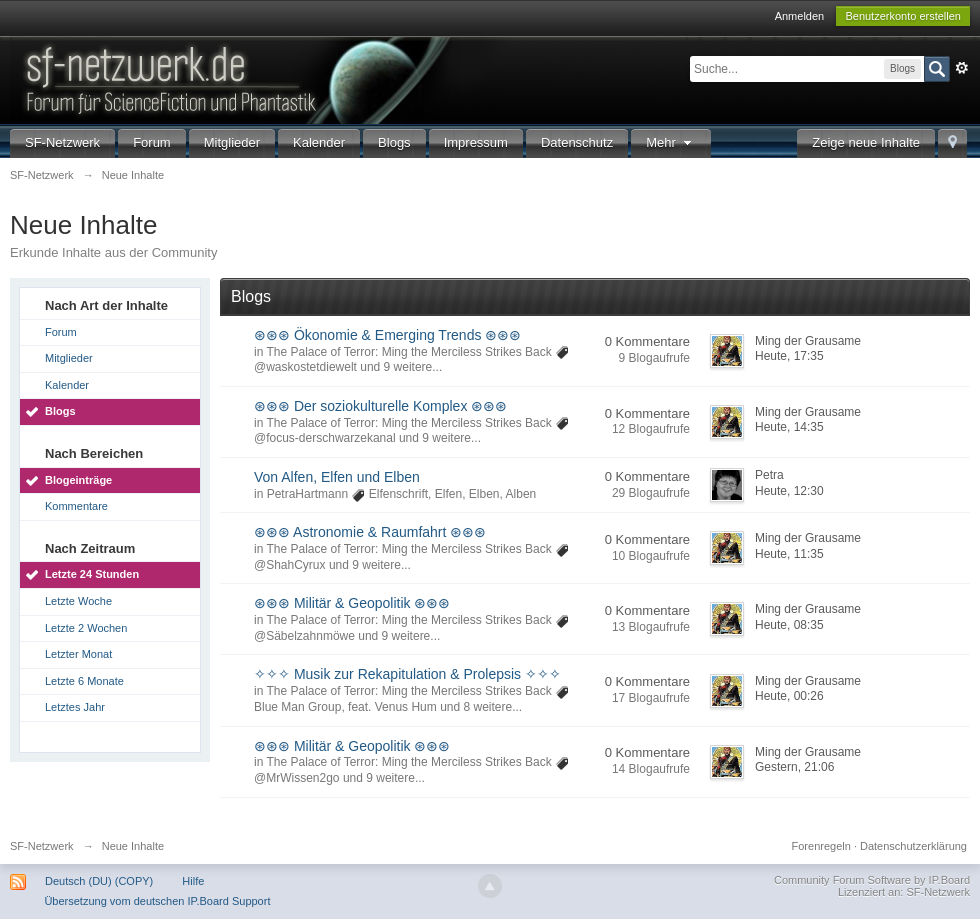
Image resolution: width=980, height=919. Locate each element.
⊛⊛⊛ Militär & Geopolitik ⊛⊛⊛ (352, 603)
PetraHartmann (307, 494)
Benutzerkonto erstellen (903, 16)
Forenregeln (821, 846)
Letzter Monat (78, 654)
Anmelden (800, 16)
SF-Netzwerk (62, 142)
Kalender (319, 142)
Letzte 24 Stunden (92, 574)
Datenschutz (577, 142)
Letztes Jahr (75, 707)
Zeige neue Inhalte (866, 142)
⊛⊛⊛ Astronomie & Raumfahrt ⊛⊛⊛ (370, 532)
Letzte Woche (78, 601)
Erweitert (962, 68)
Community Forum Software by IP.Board (872, 880)
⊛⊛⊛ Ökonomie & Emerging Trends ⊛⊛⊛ (387, 335)
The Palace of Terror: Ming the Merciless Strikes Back (408, 352)
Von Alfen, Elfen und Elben (337, 477)
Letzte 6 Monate (84, 681)
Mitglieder (232, 142)
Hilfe (193, 881)
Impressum (476, 142)
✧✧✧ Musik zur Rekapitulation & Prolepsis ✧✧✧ (407, 674)
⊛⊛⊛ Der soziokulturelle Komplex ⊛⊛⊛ (380, 406)
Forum (152, 142)
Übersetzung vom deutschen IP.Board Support (157, 901)
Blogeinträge (78, 480)
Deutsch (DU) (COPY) (99, 881)
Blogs (394, 142)
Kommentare (76, 506)
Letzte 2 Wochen (86, 628)
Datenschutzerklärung (913, 846)
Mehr (671, 142)
